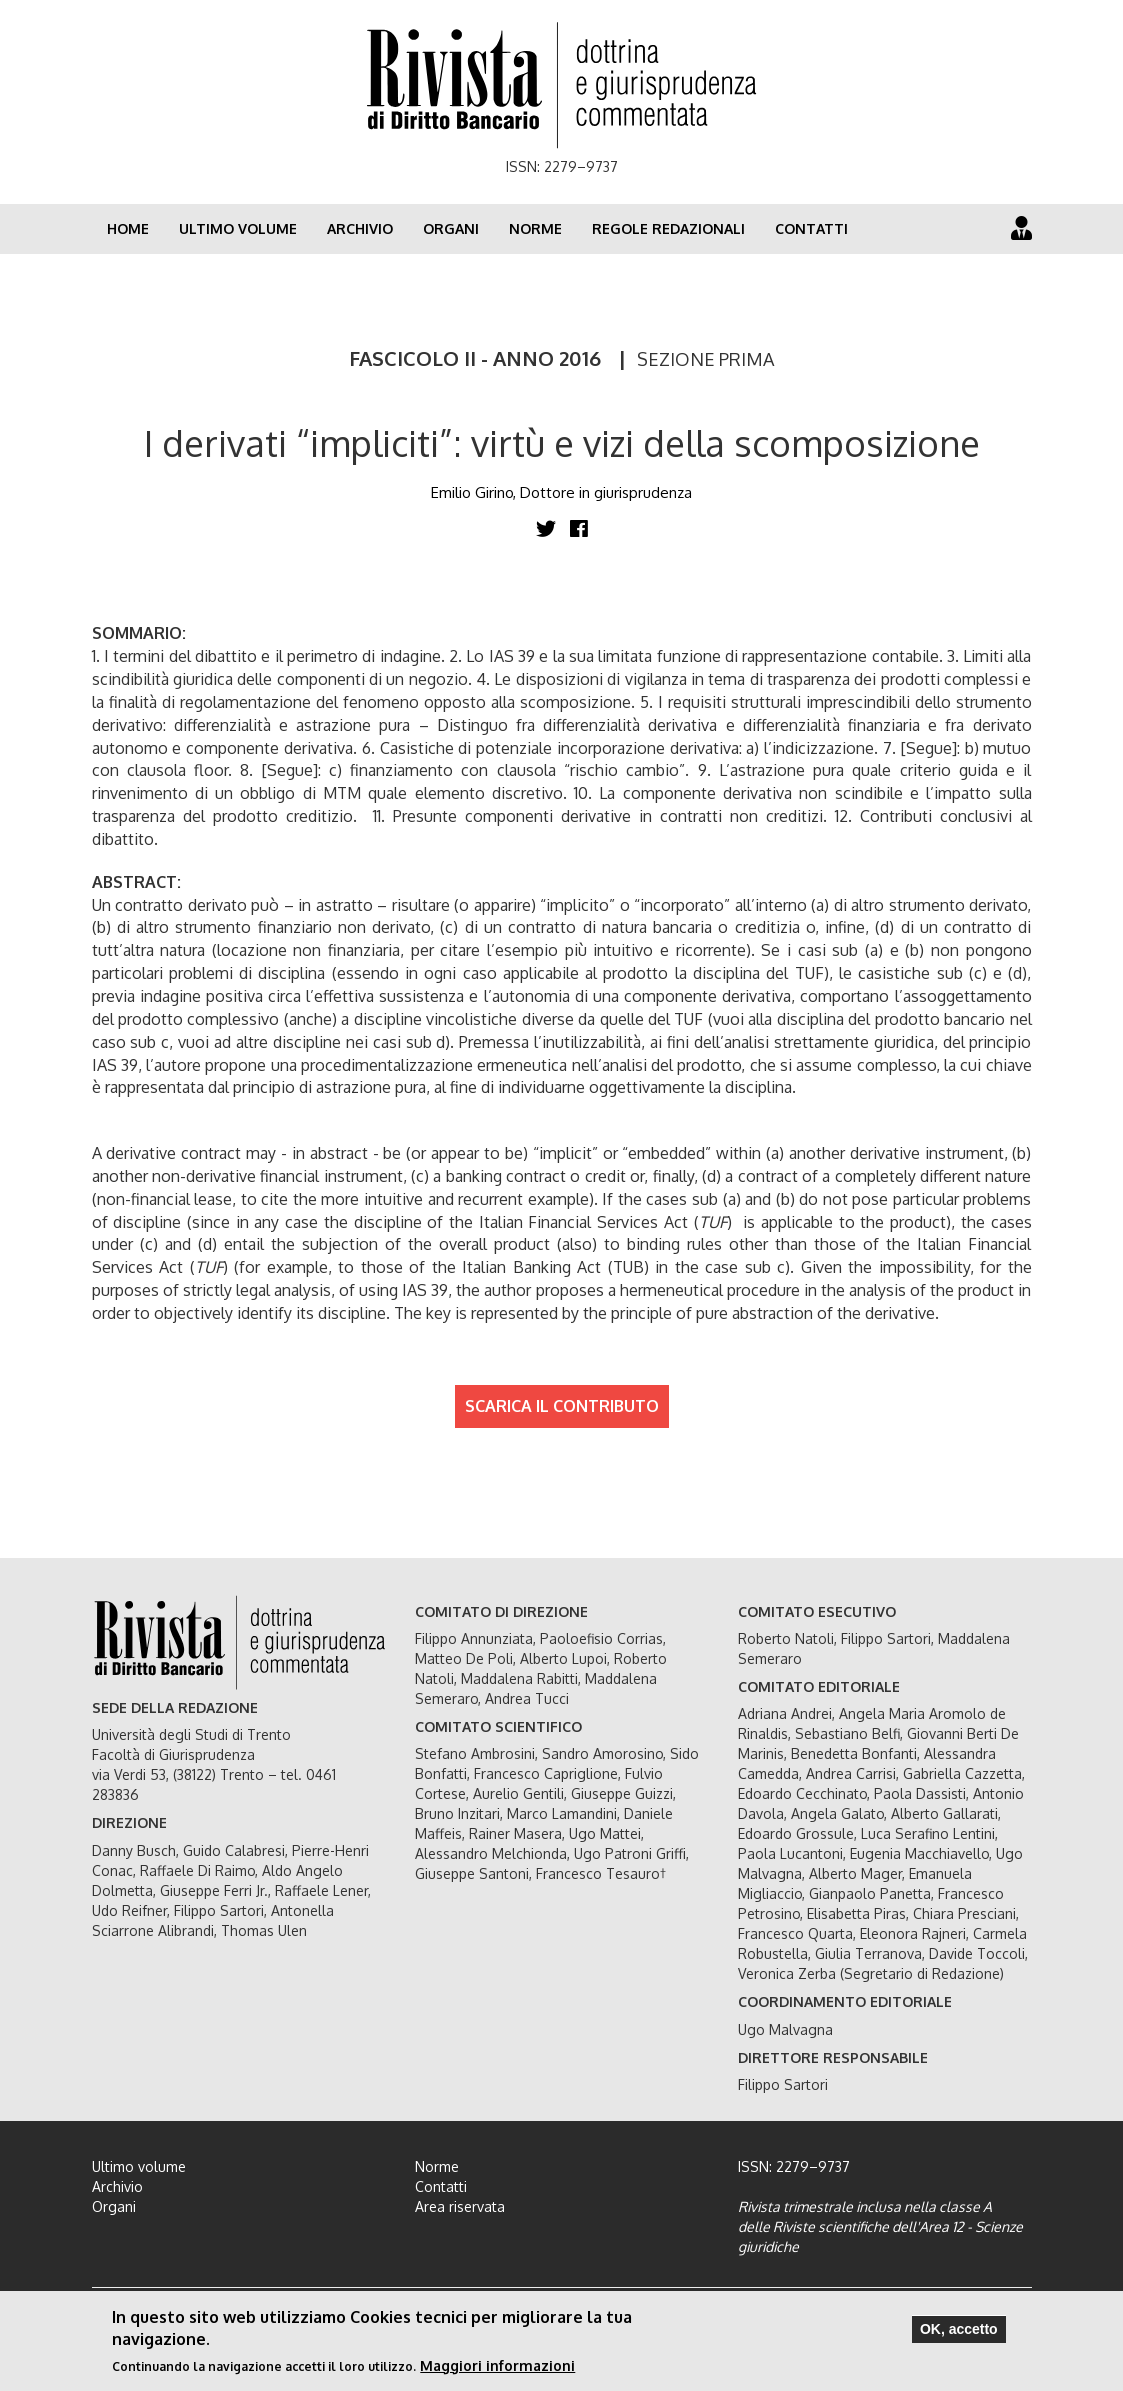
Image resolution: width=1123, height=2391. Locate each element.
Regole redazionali (668, 228)
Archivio (360, 228)
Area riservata (460, 2206)
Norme (535, 228)
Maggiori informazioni (497, 2368)
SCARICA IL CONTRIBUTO (562, 1406)
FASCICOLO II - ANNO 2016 (475, 358)
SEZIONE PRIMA (705, 359)
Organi (451, 228)
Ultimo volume (238, 228)
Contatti (811, 228)
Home (128, 228)
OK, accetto (959, 2332)
